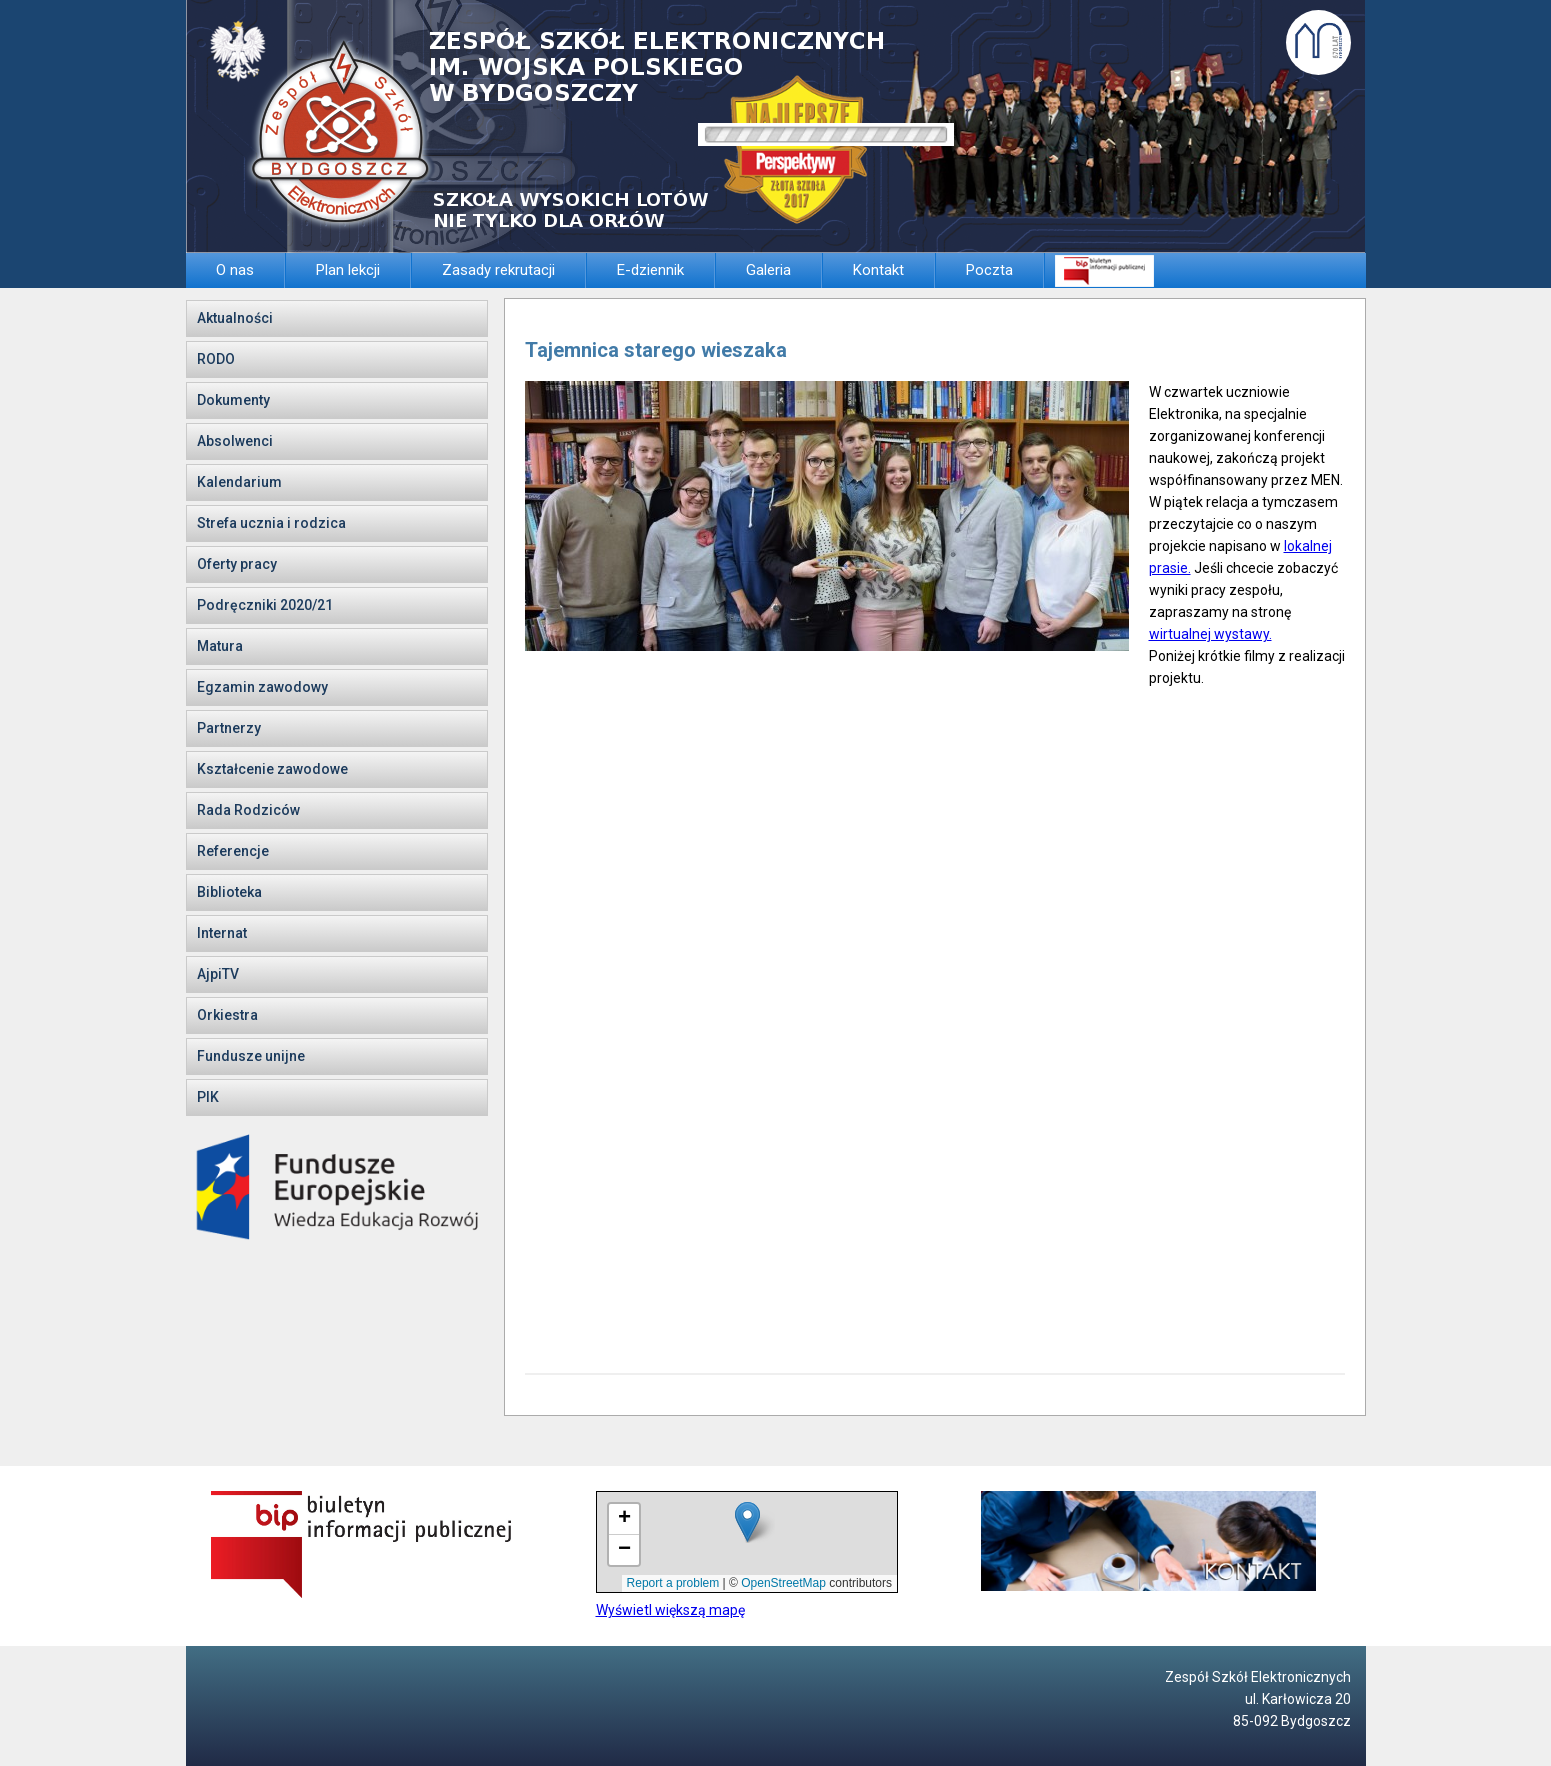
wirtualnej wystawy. (1210, 634)
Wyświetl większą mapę (670, 1610)
